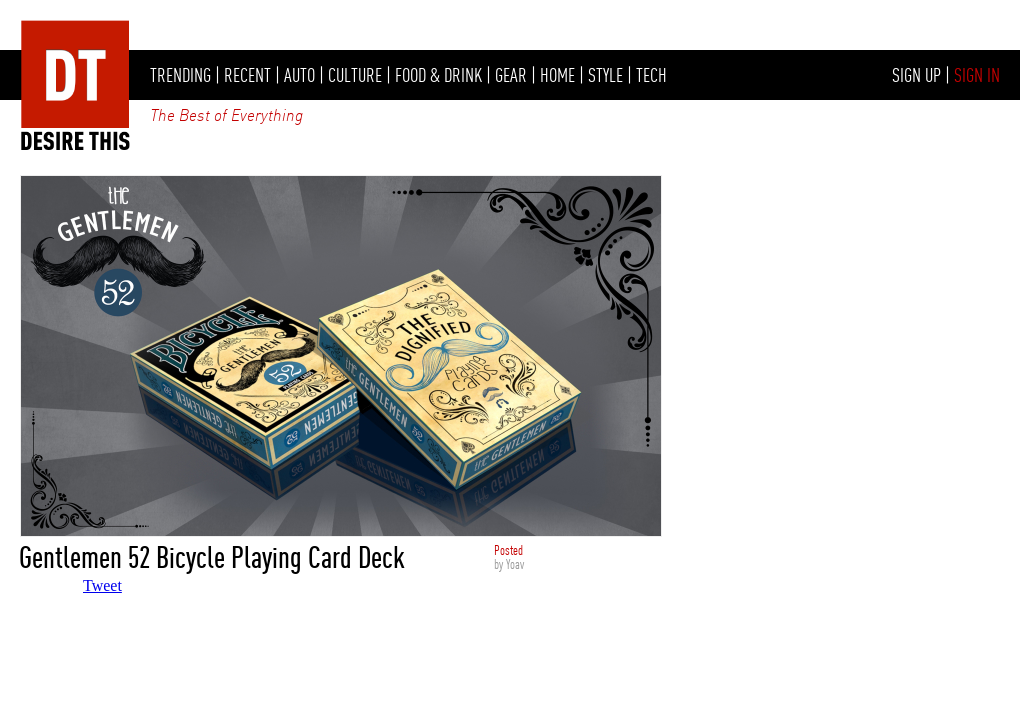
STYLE (605, 75)
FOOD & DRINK (438, 75)
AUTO (299, 75)
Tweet (102, 585)
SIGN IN (977, 75)
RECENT (247, 75)
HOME (557, 75)
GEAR (511, 75)
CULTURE (355, 75)
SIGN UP (916, 75)
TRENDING (180, 75)
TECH (651, 75)
